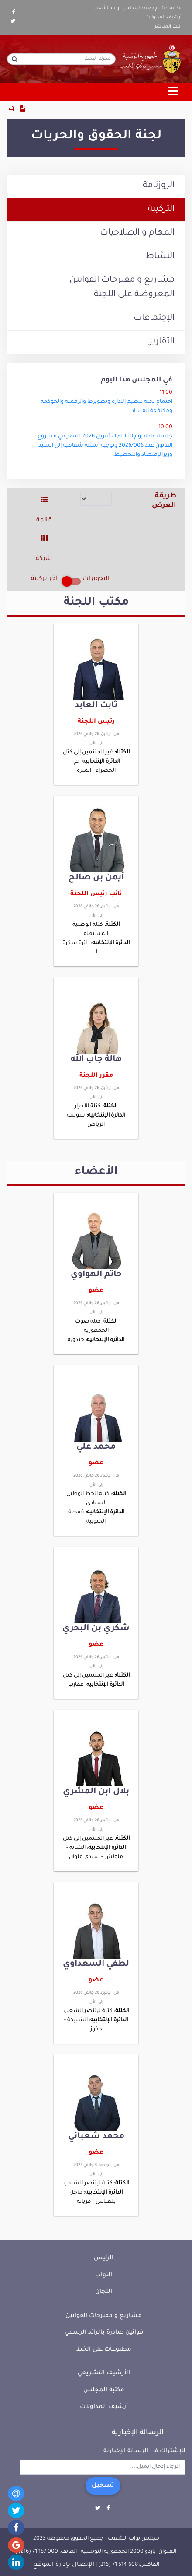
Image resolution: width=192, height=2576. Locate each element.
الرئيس (103, 2258)
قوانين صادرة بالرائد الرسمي (104, 2332)
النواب (103, 2275)
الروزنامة (159, 186)
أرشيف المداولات (163, 17)
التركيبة (161, 209)
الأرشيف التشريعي (104, 2373)
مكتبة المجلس (103, 2390)
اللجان (103, 2292)
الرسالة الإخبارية (138, 2433)
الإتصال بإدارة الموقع (63, 2565)
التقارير (162, 342)
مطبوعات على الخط (103, 2349)
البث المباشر (168, 26)
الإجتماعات (154, 318)
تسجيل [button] (103, 2485)
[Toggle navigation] (173, 92)
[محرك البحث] (61, 59)
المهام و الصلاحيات (137, 233)
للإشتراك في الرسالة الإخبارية (144, 2451)
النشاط (160, 257)
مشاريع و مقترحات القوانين (103, 2316)
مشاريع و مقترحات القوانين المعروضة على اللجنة (122, 288)
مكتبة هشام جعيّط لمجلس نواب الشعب (137, 8)
